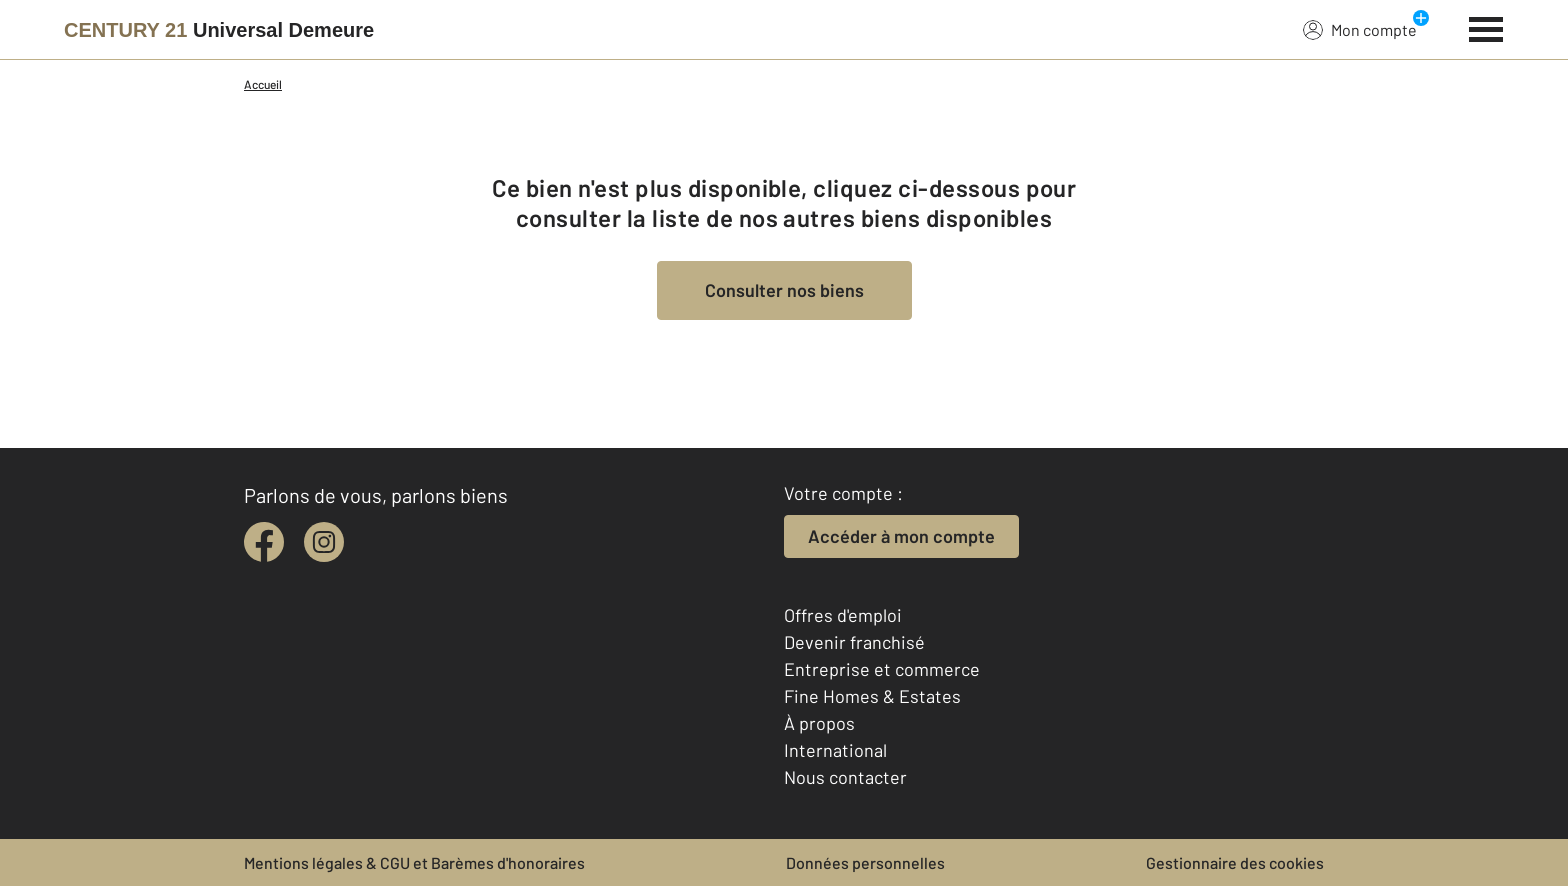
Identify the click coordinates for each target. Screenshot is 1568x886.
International (835, 750)
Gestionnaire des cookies (1235, 862)
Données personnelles (865, 862)
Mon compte (1360, 29)
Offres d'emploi (843, 615)
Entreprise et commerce (882, 669)
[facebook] (264, 542)
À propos (819, 723)
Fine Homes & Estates (872, 696)
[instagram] (324, 542)
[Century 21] (219, 30)
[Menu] (1486, 27)
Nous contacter (845, 777)
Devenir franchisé (854, 642)
